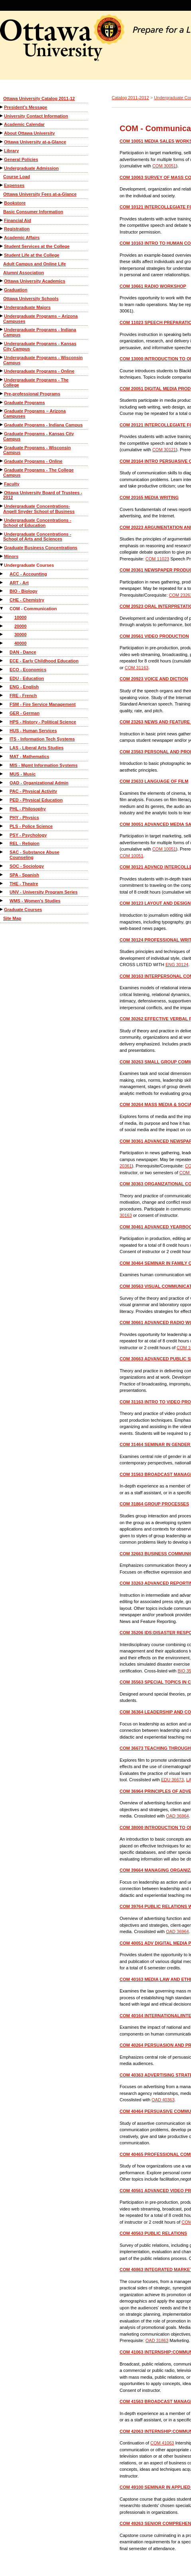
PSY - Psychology (28, 835)
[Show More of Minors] (2, 556)
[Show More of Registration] (2, 228)
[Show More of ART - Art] (2, 582)
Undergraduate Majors (27, 307)
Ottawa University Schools (31, 298)
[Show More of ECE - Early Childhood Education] (2, 660)
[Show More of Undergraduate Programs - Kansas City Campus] (2, 343)
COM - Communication (33, 608)
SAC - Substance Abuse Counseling (34, 855)
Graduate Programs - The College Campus (38, 472)
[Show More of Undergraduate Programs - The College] (2, 379)
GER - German (24, 713)
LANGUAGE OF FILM (154, 781)
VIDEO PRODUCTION (154, 636)
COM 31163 (136, 667)
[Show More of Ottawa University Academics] (2, 281)
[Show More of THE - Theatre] (2, 883)
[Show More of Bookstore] (2, 202)
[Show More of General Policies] (2, 159)
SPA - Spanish (24, 874)
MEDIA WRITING (149, 497)
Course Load (16, 176)
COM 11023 (157, 558)
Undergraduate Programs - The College (36, 382)
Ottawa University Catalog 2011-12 (39, 98)
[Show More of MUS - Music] (2, 774)
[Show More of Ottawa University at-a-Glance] (2, 141)
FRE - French (23, 695)
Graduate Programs (24, 402)
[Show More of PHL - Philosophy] (2, 808)
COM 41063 (162, 2442)
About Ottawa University (29, 133)
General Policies (21, 159)
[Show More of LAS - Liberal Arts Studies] (2, 747)
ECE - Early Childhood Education (44, 660)
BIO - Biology (23, 591)
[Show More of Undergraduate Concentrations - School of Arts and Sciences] (2, 534)
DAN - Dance (23, 652)
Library (11, 150)
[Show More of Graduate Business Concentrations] (2, 547)
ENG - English (24, 686)
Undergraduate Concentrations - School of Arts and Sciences (37, 537)
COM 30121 (164, 449)
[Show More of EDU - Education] (2, 678)
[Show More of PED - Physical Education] (2, 800)
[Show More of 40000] (2, 643)
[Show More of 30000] (2, 634)
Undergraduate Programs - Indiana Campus (39, 332)
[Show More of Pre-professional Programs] (2, 393)
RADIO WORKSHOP (153, 286)
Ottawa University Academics (34, 281)
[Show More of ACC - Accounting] (2, 574)
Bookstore (15, 202)
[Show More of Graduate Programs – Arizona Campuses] (2, 411)
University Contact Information (36, 116)
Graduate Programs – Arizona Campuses (34, 414)
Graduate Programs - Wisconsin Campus (37, 450)
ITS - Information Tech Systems (42, 739)
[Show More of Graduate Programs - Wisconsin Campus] (2, 447)
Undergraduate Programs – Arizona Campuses (40, 319)
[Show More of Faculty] (2, 483)
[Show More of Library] (2, 150)
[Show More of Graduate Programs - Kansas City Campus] (2, 433)
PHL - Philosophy (28, 808)
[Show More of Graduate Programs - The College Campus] (2, 470)
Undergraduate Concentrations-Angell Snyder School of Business (39, 509)
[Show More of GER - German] (2, 713)
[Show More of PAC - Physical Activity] (2, 791)
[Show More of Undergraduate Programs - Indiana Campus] (2, 329)
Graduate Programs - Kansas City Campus (38, 436)
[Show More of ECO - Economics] (2, 669)
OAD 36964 (177, 1816)
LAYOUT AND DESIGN (155, 903)
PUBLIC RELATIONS (153, 2233)
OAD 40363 (163, 2099)
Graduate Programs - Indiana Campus (43, 424)
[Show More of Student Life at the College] (2, 255)
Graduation (16, 289)
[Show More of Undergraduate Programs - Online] (2, 371)
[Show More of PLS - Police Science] (2, 826)
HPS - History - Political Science (43, 721)
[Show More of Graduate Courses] (2, 909)
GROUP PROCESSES (154, 1503)
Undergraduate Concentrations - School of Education (37, 523)
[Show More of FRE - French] (2, 695)
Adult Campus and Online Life (34, 263)
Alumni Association (23, 272)
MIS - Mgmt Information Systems (44, 765)
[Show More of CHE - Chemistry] (2, 599)
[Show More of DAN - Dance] (2, 652)
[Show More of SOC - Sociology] (2, 866)
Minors (11, 556)
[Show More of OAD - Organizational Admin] (2, 782)
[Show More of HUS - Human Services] (2, 730)
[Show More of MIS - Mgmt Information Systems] (2, 765)
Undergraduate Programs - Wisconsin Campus (43, 360)
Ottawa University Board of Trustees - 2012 (42, 495)
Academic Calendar (24, 124)
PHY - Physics (24, 817)
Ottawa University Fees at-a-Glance (40, 194)
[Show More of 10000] (2, 617)
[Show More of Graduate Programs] (2, 402)
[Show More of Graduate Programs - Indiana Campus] (2, 424)
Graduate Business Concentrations (40, 547)
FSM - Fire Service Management (43, 704)
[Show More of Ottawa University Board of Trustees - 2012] (2, 492)
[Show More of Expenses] (2, 185)
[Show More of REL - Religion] (2, 843)
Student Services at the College (36, 246)
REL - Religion (24, 843)
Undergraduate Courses (29, 565)
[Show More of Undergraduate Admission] (2, 168)
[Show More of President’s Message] (2, 107)
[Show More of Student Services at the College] (2, 246)
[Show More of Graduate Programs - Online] (2, 461)
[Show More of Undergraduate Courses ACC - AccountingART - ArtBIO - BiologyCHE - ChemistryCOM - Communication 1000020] (2, 565)
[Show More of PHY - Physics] (2, 817)
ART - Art (19, 582)
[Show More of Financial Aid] (2, 220)
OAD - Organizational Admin (39, 782)
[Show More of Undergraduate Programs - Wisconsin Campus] (2, 357)
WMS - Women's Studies (35, 900)
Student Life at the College (31, 255)
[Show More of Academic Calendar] (2, 124)
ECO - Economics (28, 669)
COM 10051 (164, 849)
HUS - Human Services (33, 730)
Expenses (14, 185)
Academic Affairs (21, 237)
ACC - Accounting (28, 574)
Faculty (12, 483)
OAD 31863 (157, 2340)
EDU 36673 (172, 1779)
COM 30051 (164, 165)
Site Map (12, 918)
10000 (20, 617)
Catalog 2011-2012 (130, 97)
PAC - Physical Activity (33, 791)
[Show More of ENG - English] (2, 686)
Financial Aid (17, 220)
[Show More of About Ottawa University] (2, 133)
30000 (20, 634)
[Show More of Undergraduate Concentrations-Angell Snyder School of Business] (2, 506)
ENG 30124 (176, 964)
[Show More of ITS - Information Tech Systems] (2, 739)
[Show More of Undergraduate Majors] (2, 307)
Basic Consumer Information (33, 211)
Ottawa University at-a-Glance (35, 142)
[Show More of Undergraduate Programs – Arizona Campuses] (2, 316)
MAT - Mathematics (29, 756)
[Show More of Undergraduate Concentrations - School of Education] (2, 520)
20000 (20, 626)
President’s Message (25, 107)
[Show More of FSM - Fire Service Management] (2, 704)
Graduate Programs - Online (33, 461)
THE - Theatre (24, 883)
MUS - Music (22, 774)
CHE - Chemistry (27, 599)
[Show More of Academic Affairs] (2, 237)
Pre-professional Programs (32, 393)
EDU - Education (27, 678)
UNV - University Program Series (44, 892)
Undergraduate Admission (31, 168)
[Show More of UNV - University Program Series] (2, 892)
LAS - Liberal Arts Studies (36, 747)
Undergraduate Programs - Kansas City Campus (40, 346)
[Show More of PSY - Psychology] (2, 835)
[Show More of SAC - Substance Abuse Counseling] (2, 852)
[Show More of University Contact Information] (2, 116)
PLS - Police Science (31, 826)
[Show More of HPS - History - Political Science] (2, 721)
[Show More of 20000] (2, 626)
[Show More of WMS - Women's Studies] (2, 900)
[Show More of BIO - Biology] (2, 591)
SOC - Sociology (27, 866)
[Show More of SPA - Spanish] (2, 874)
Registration (17, 228)
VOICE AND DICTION (154, 678)
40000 (20, 643)
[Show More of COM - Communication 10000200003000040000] (2, 608)
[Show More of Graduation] (2, 289)
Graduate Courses (23, 909)
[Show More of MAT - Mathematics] (2, 756)
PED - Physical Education (36, 800)
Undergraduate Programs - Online (39, 371)
